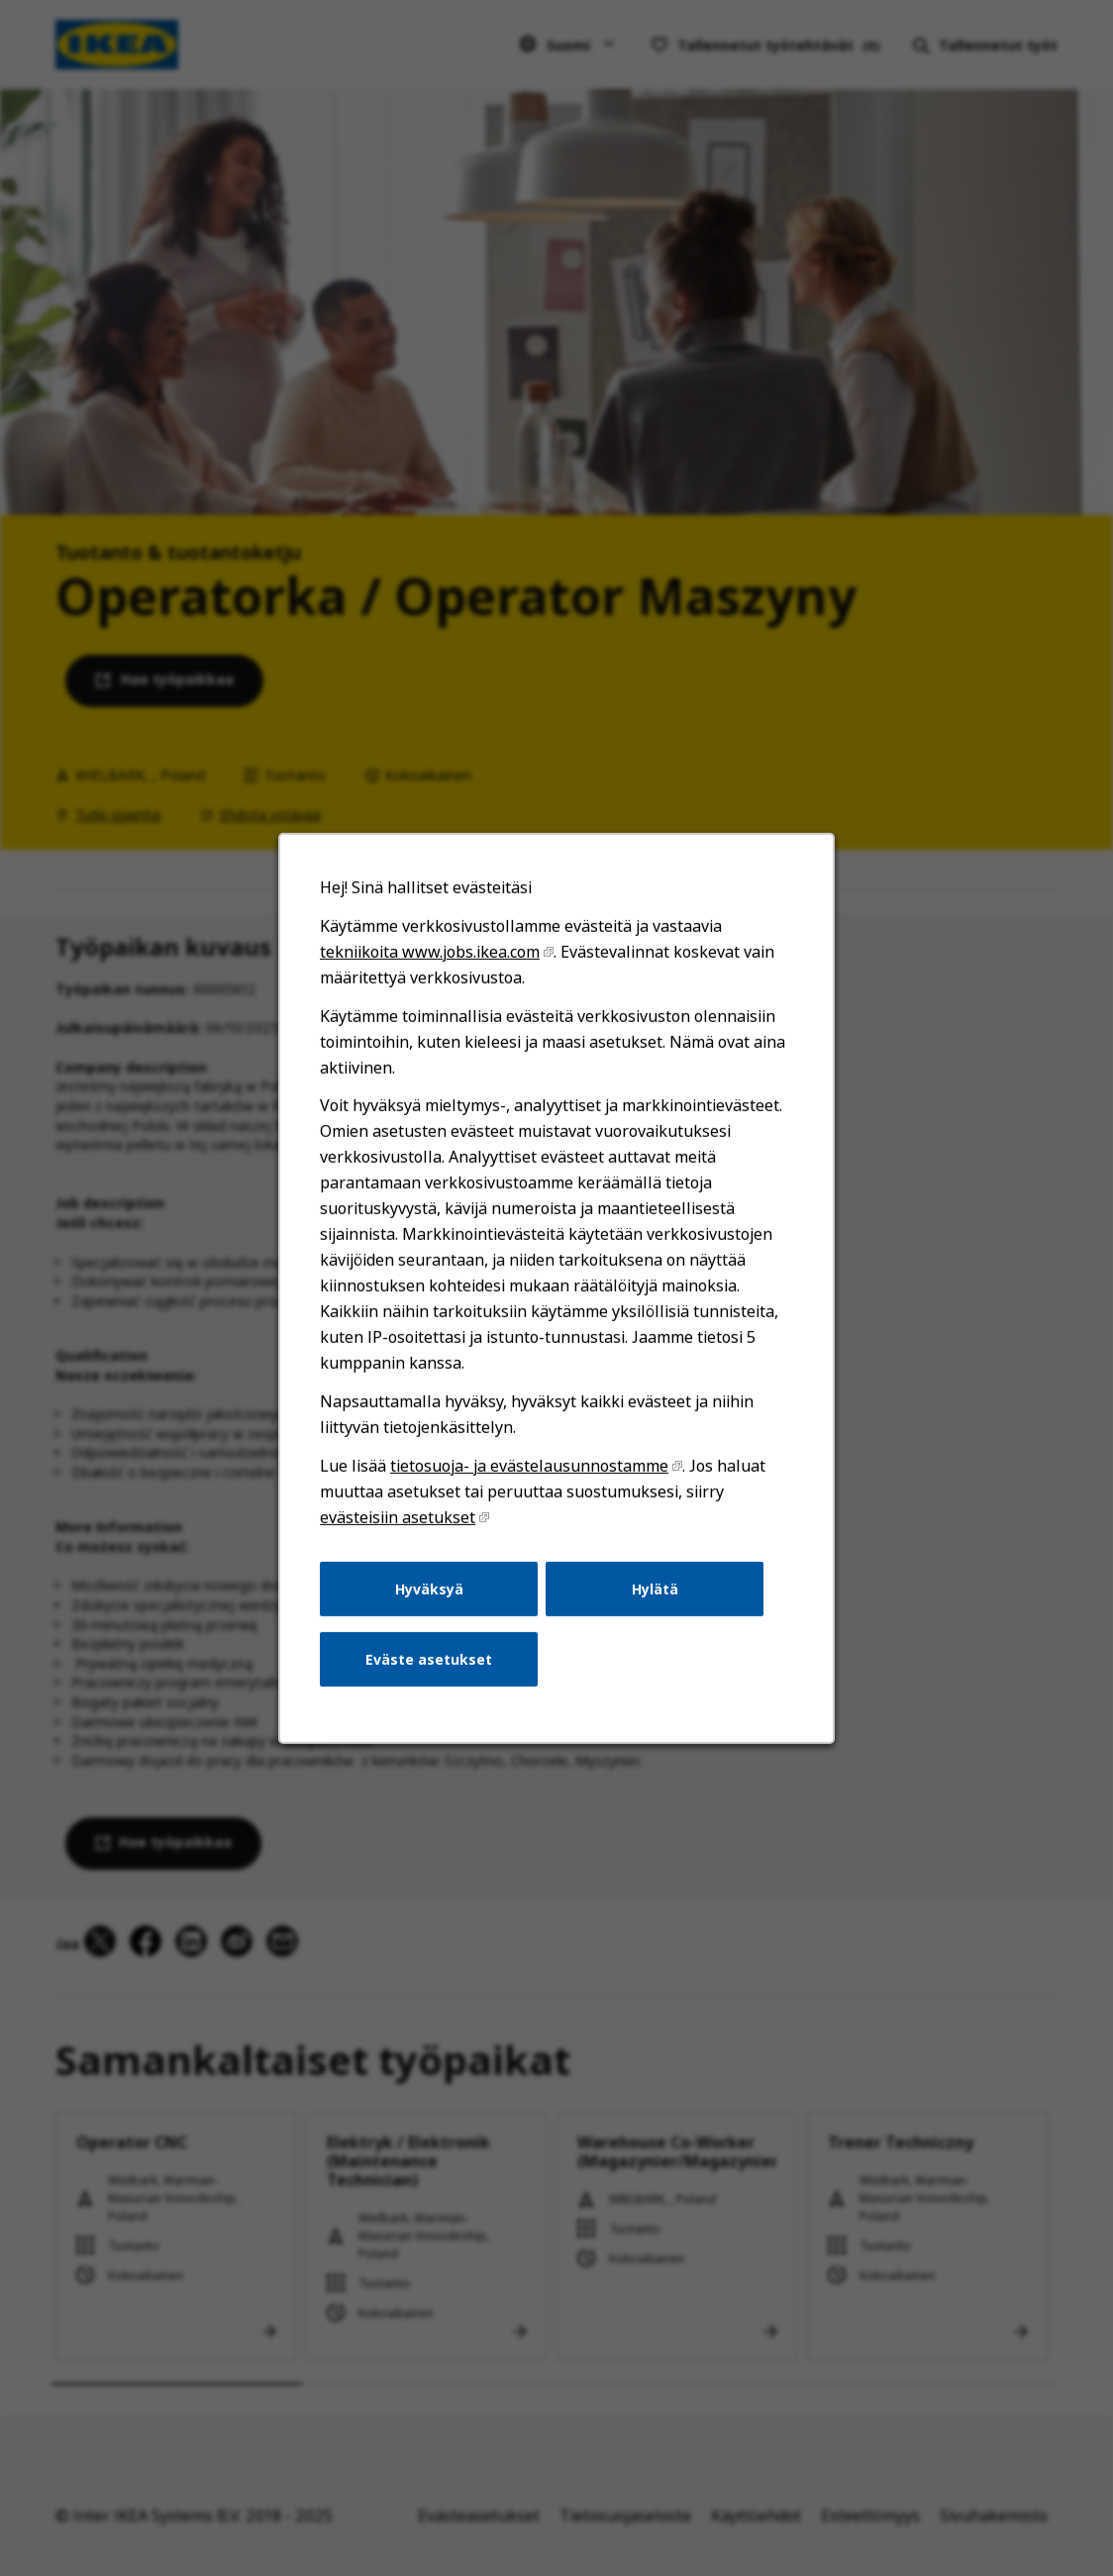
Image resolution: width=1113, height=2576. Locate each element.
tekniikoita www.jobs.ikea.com (430, 955)
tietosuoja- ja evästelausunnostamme (529, 1468)
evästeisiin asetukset (398, 1518)
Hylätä (654, 1590)
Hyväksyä (429, 1590)
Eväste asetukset (429, 1660)
